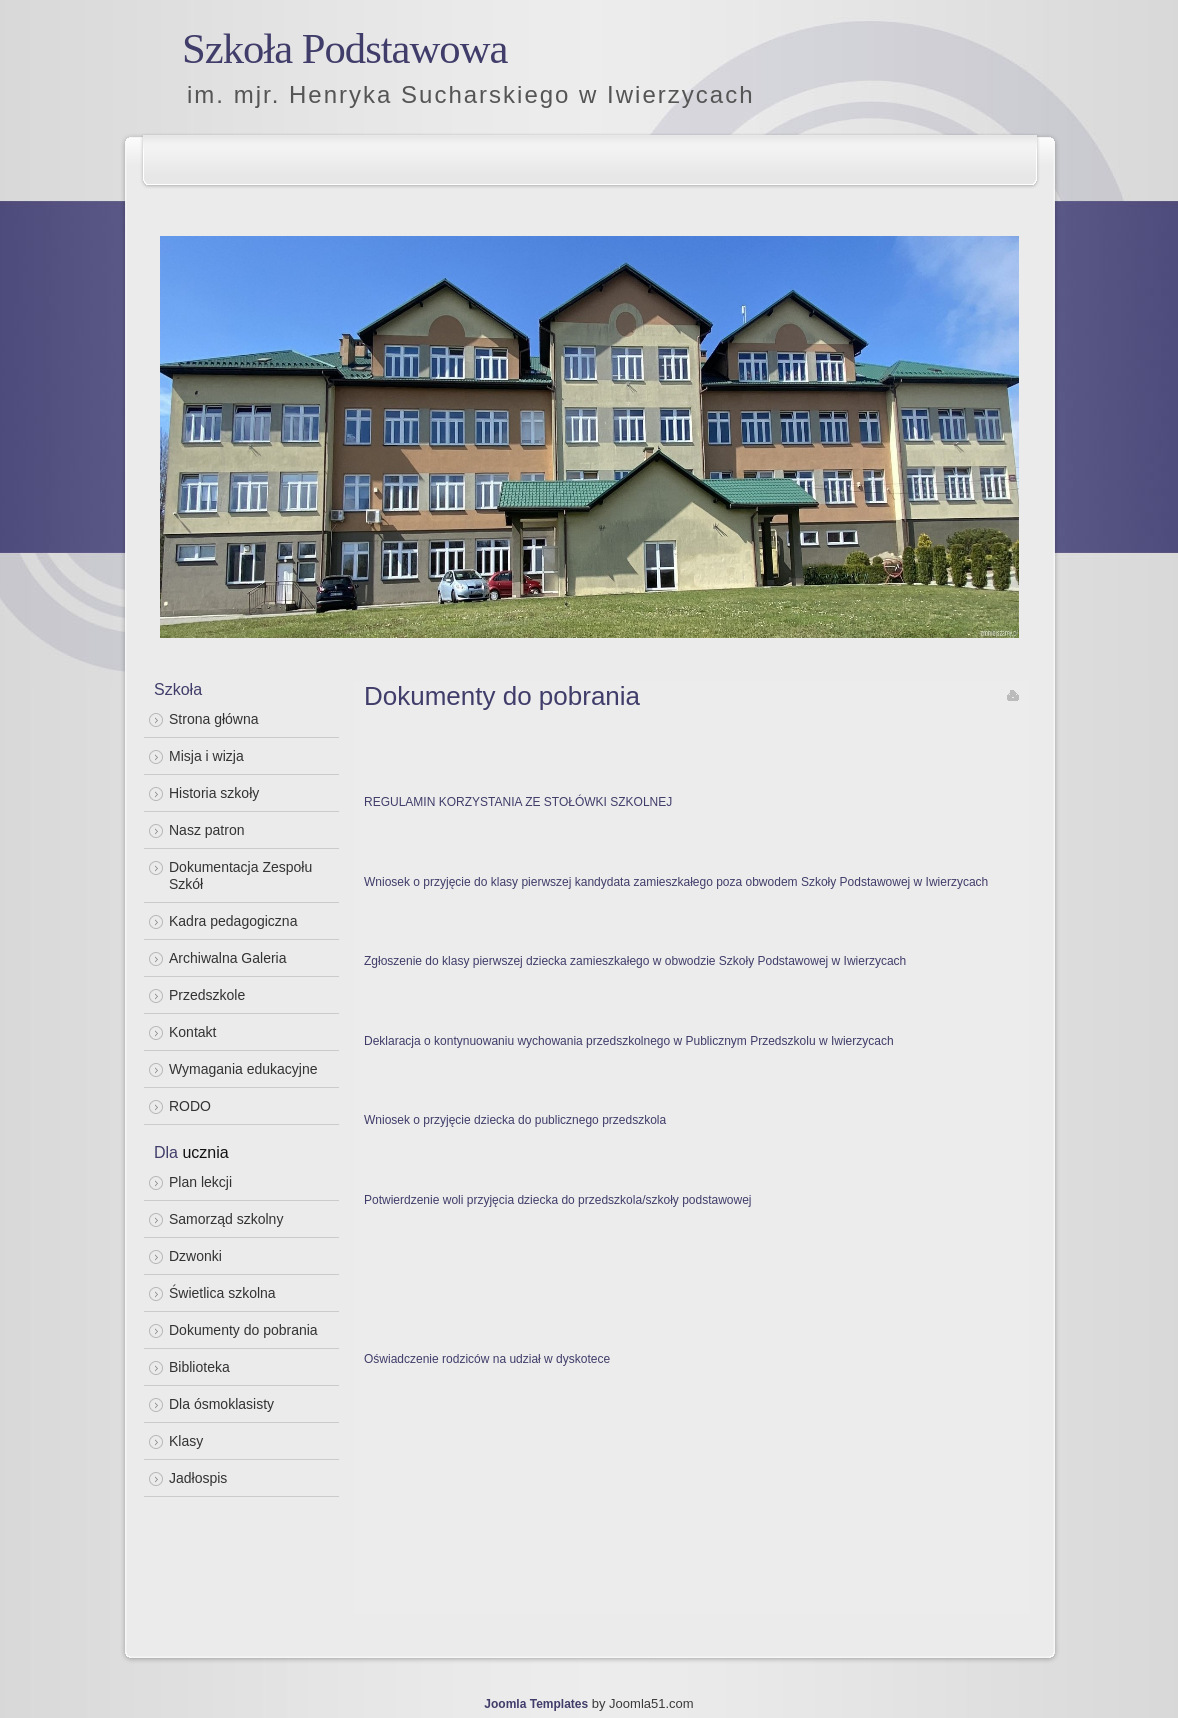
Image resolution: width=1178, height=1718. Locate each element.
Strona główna (214, 719)
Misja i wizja (206, 756)
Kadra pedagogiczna (233, 921)
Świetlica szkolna (222, 1293)
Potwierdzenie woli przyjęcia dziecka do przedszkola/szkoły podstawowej (558, 1200)
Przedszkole (207, 995)
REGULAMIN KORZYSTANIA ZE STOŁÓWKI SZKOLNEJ (518, 802)
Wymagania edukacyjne (243, 1069)
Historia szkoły (214, 793)
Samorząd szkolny (226, 1219)
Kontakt (192, 1032)
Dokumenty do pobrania (243, 1330)
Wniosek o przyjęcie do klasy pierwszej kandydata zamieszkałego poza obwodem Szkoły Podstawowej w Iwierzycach (676, 882)
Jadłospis (198, 1478)
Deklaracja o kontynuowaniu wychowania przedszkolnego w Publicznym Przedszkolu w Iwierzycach (629, 1041)
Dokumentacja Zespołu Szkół (240, 875)
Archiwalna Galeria (228, 958)
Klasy (186, 1441)
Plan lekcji (200, 1182)
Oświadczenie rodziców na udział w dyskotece (487, 1359)
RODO (190, 1106)
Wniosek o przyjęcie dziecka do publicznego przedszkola (515, 1120)
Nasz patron (206, 830)
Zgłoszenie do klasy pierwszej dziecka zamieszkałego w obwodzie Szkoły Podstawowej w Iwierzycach (635, 961)
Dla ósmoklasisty (221, 1404)
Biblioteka (199, 1367)
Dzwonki (195, 1256)
